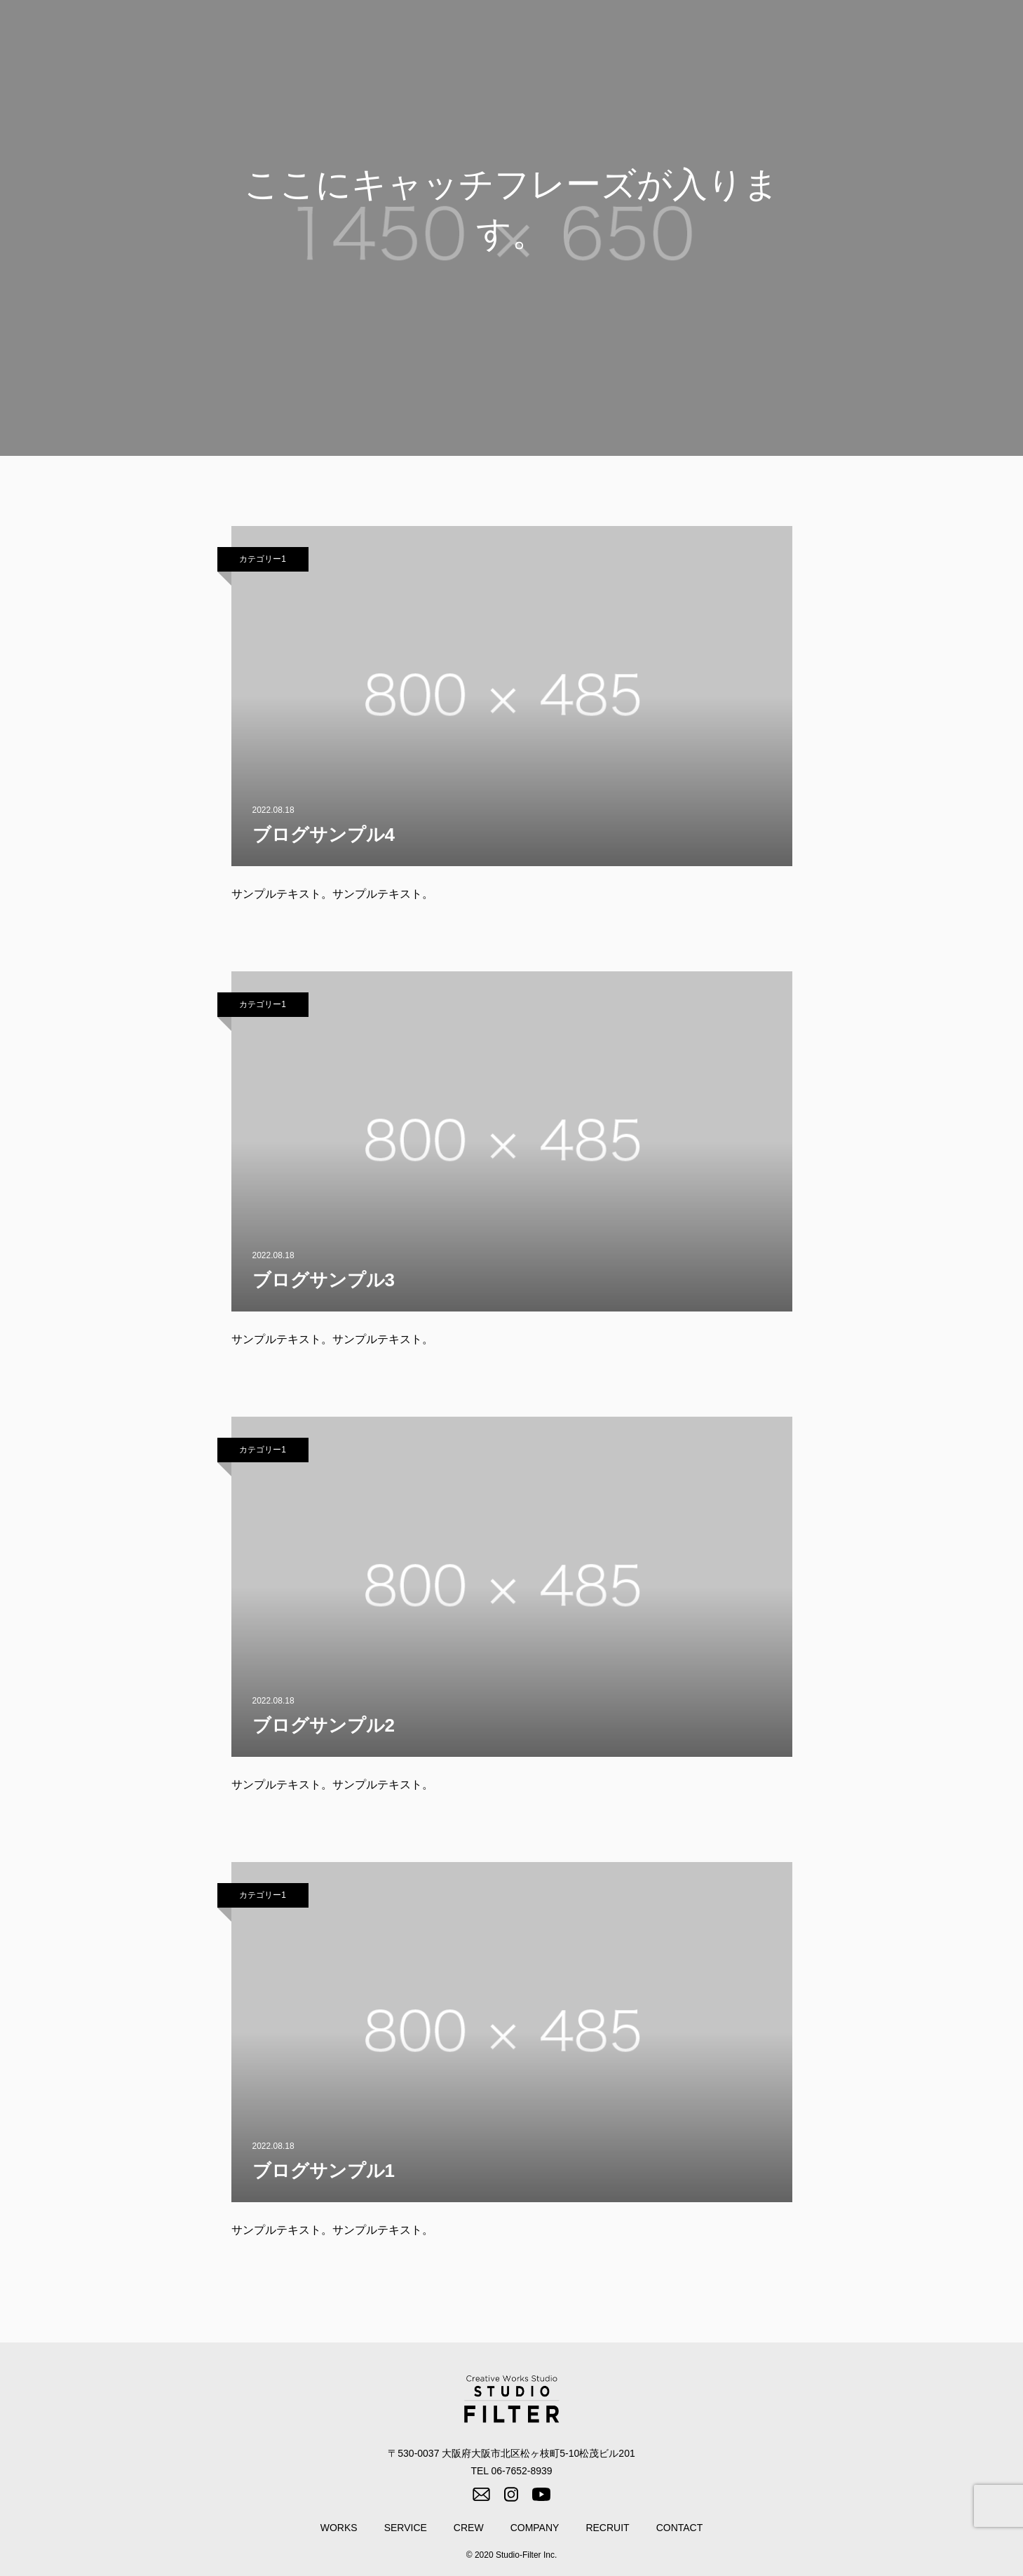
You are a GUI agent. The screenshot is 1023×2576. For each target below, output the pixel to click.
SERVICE (704, 35)
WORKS (639, 35)
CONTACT (972, 35)
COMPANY (830, 35)
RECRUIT (902, 35)
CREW (767, 35)
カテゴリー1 (262, 559)
